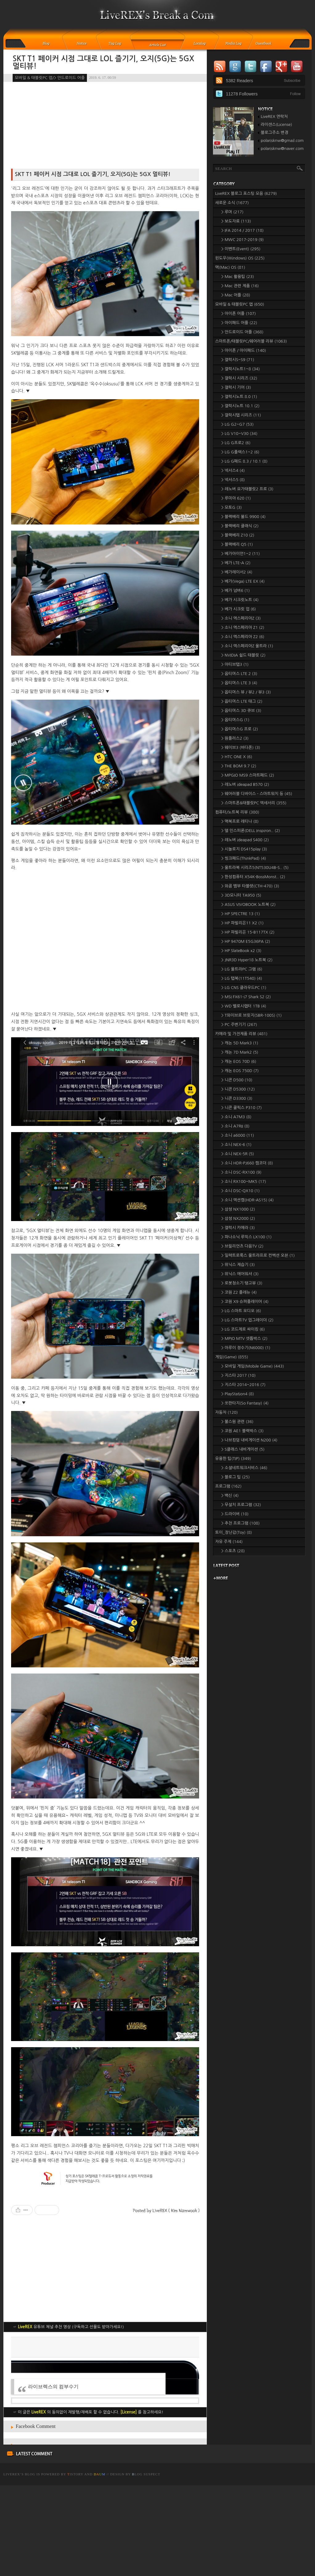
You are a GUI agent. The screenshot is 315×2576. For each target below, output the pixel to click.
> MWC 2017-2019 (242, 240)
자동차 (226, 1412)
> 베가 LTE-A (236, 563)
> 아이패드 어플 (239, 323)
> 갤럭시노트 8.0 (239, 397)
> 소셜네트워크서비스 (244, 1468)
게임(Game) (231, 1357)
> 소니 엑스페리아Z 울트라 (247, 646)
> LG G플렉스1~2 (240, 452)
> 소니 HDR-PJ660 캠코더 (247, 1163)
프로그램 (228, 1486)
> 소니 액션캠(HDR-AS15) (247, 1200)
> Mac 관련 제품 (240, 286)
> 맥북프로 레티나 (240, 821)
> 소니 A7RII (235, 1126)
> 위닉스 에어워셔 (240, 1274)
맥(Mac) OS (230, 267)
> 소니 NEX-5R (237, 1154)
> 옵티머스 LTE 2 (239, 674)
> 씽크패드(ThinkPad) (243, 858)
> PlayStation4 (237, 1394)
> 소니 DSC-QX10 (240, 1191)
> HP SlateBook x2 (241, 951)
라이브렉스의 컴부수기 (53, 2477)
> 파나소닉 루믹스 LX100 (246, 1237)
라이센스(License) (276, 125)
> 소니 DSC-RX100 (241, 1172)
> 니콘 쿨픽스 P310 (241, 1108)
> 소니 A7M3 (236, 1117)
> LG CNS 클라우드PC (243, 988)
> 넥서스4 (233, 470)
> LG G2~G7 (237, 424)
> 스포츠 (233, 1551)
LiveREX (11, 2565)
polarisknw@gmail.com (282, 141)
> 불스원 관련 (237, 1422)
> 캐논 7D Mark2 (239, 1052)
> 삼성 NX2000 (238, 1218)
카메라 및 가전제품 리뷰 (241, 1034)
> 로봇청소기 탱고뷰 (241, 1283)
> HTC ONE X (236, 757)
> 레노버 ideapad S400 (245, 840)
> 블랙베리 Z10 (237, 535)
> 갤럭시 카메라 (238, 1228)
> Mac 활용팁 (237, 277)
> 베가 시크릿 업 (238, 609)
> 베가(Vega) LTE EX (243, 581)
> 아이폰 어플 (238, 313)
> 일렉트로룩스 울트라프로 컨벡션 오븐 (258, 1255)
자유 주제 (229, 1542)
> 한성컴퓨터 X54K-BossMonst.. (253, 877)
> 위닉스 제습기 (238, 1265)
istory (75, 2565)
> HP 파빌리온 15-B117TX (248, 932)
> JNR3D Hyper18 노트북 (246, 960)
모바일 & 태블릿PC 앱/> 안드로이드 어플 (50, 78)
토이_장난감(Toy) (233, 1532)
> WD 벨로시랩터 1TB (243, 1006)
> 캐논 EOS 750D (240, 1071)
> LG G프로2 (236, 443)
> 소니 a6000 (237, 1135)
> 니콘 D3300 (236, 1098)
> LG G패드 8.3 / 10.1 (244, 461)
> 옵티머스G (235, 720)
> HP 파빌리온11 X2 (242, 923)
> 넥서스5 (233, 480)
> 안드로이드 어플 (242, 332)
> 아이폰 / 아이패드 (243, 350)
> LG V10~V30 (239, 434)
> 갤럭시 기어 (236, 387)
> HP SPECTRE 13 (240, 914)
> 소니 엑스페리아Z (241, 618)
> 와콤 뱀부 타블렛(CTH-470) (250, 886)
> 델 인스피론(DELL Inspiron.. (250, 831)
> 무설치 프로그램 (241, 1505)
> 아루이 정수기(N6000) (245, 1348)
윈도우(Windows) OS (239, 258)
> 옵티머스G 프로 (239, 729)
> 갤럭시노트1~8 (240, 369)
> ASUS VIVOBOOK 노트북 (248, 904)
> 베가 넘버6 (235, 591)
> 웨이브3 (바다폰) (240, 747)
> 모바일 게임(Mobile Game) (252, 1366)
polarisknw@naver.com (282, 149)
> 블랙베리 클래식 (240, 526)
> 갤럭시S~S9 (237, 360)
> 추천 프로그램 (240, 1523)
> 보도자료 (236, 221)
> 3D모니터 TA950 (241, 895)
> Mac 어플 (235, 295)
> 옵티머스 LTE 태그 (241, 701)
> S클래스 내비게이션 (242, 1449)
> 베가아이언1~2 (240, 554)
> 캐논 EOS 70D (238, 1061)
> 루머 (232, 212)
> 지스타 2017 (238, 1375)
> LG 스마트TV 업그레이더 (247, 1320)
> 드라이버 (234, 1514)
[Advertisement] (105, 2380)
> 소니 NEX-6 (236, 1145)
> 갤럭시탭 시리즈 (241, 415)
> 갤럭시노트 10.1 (240, 406)
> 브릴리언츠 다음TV (242, 1246)
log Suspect (146, 2565)
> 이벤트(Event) (240, 249)
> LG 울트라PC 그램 (241, 969)
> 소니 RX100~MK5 (243, 1181)
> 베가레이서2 (236, 572)
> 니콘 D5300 (238, 1089)
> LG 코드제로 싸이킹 (243, 1329)
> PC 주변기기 (239, 1025)
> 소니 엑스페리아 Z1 (242, 627)
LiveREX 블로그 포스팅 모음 (246, 193)
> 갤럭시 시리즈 (239, 378)
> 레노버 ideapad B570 (245, 784)
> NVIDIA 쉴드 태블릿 (243, 655)
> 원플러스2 (234, 738)
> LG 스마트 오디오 (241, 1311)
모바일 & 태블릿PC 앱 (239, 304)
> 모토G (231, 507)
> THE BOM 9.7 (238, 766)
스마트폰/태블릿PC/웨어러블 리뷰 (251, 341)
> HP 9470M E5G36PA (245, 941)
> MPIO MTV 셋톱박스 (244, 1338)
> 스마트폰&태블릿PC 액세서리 (253, 803)
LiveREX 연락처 (274, 117)
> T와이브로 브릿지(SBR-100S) (251, 1015)
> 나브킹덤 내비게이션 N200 (249, 1440)
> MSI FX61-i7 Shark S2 (246, 997)
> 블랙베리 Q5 (237, 544)
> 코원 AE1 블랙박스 (242, 1431)
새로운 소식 (232, 203)
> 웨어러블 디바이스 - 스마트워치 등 (256, 794)
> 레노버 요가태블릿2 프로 (247, 489)
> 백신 (230, 1495)
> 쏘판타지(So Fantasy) (245, 1403)
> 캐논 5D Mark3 (239, 1043)
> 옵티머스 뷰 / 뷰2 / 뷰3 (246, 692)
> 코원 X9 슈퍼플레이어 (244, 1302)
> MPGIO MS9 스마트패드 (247, 775)
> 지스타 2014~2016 (243, 1385)
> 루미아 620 (236, 498)
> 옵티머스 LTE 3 (239, 683)
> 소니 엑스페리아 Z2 (242, 637)
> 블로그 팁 (235, 1477)
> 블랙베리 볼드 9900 (243, 517)
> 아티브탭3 (234, 664)
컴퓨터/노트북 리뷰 (237, 812)
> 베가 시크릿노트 (240, 600)
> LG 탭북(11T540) (241, 978)
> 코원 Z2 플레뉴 (239, 1292)
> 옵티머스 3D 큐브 (241, 711)
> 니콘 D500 (236, 1080)
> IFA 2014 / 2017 (242, 230)
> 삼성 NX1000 (238, 1209)
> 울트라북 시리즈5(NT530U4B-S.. (255, 868)
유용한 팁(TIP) (233, 1459)
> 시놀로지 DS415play (244, 849)
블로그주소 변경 (274, 133)
